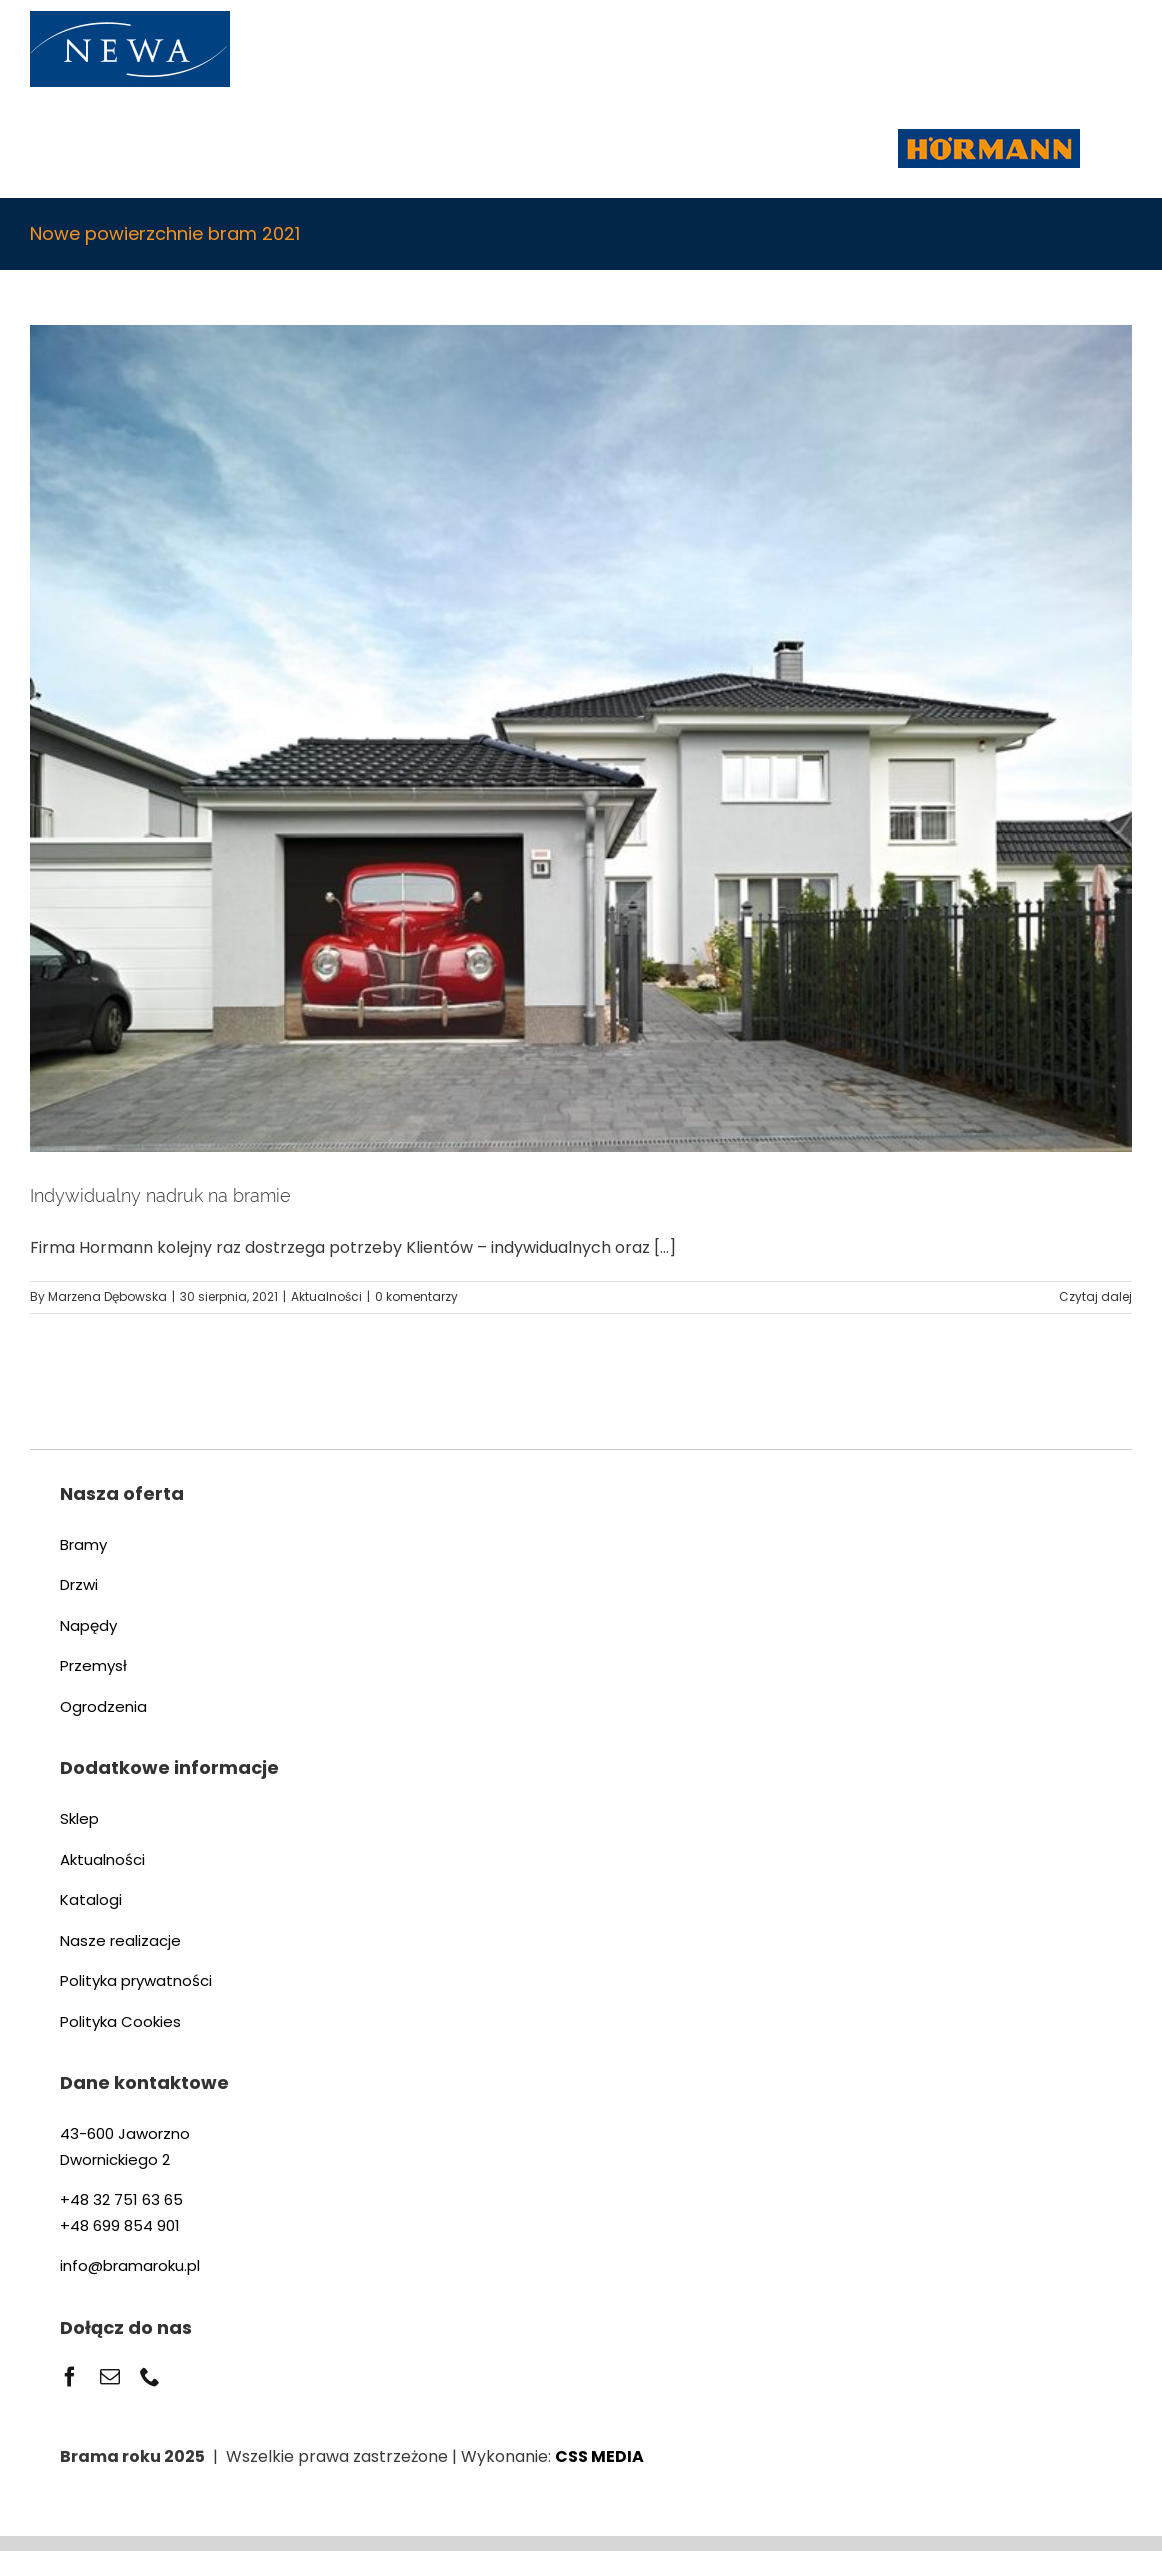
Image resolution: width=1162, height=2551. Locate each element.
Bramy (83, 1544)
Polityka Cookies (120, 2021)
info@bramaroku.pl (130, 2265)
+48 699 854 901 (120, 2225)
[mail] (110, 2377)
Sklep (79, 1818)
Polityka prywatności (136, 1980)
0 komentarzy (416, 1296)
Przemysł (93, 1665)
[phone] (150, 2377)
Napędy (88, 1625)
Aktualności (326, 1296)
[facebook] (70, 2377)
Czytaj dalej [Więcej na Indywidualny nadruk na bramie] (1095, 1296)
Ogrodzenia (103, 1706)
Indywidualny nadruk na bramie (160, 1195)
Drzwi (79, 1584)
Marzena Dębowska (107, 1296)
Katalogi (91, 1899)
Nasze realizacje (120, 1940)
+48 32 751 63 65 (121, 2199)
